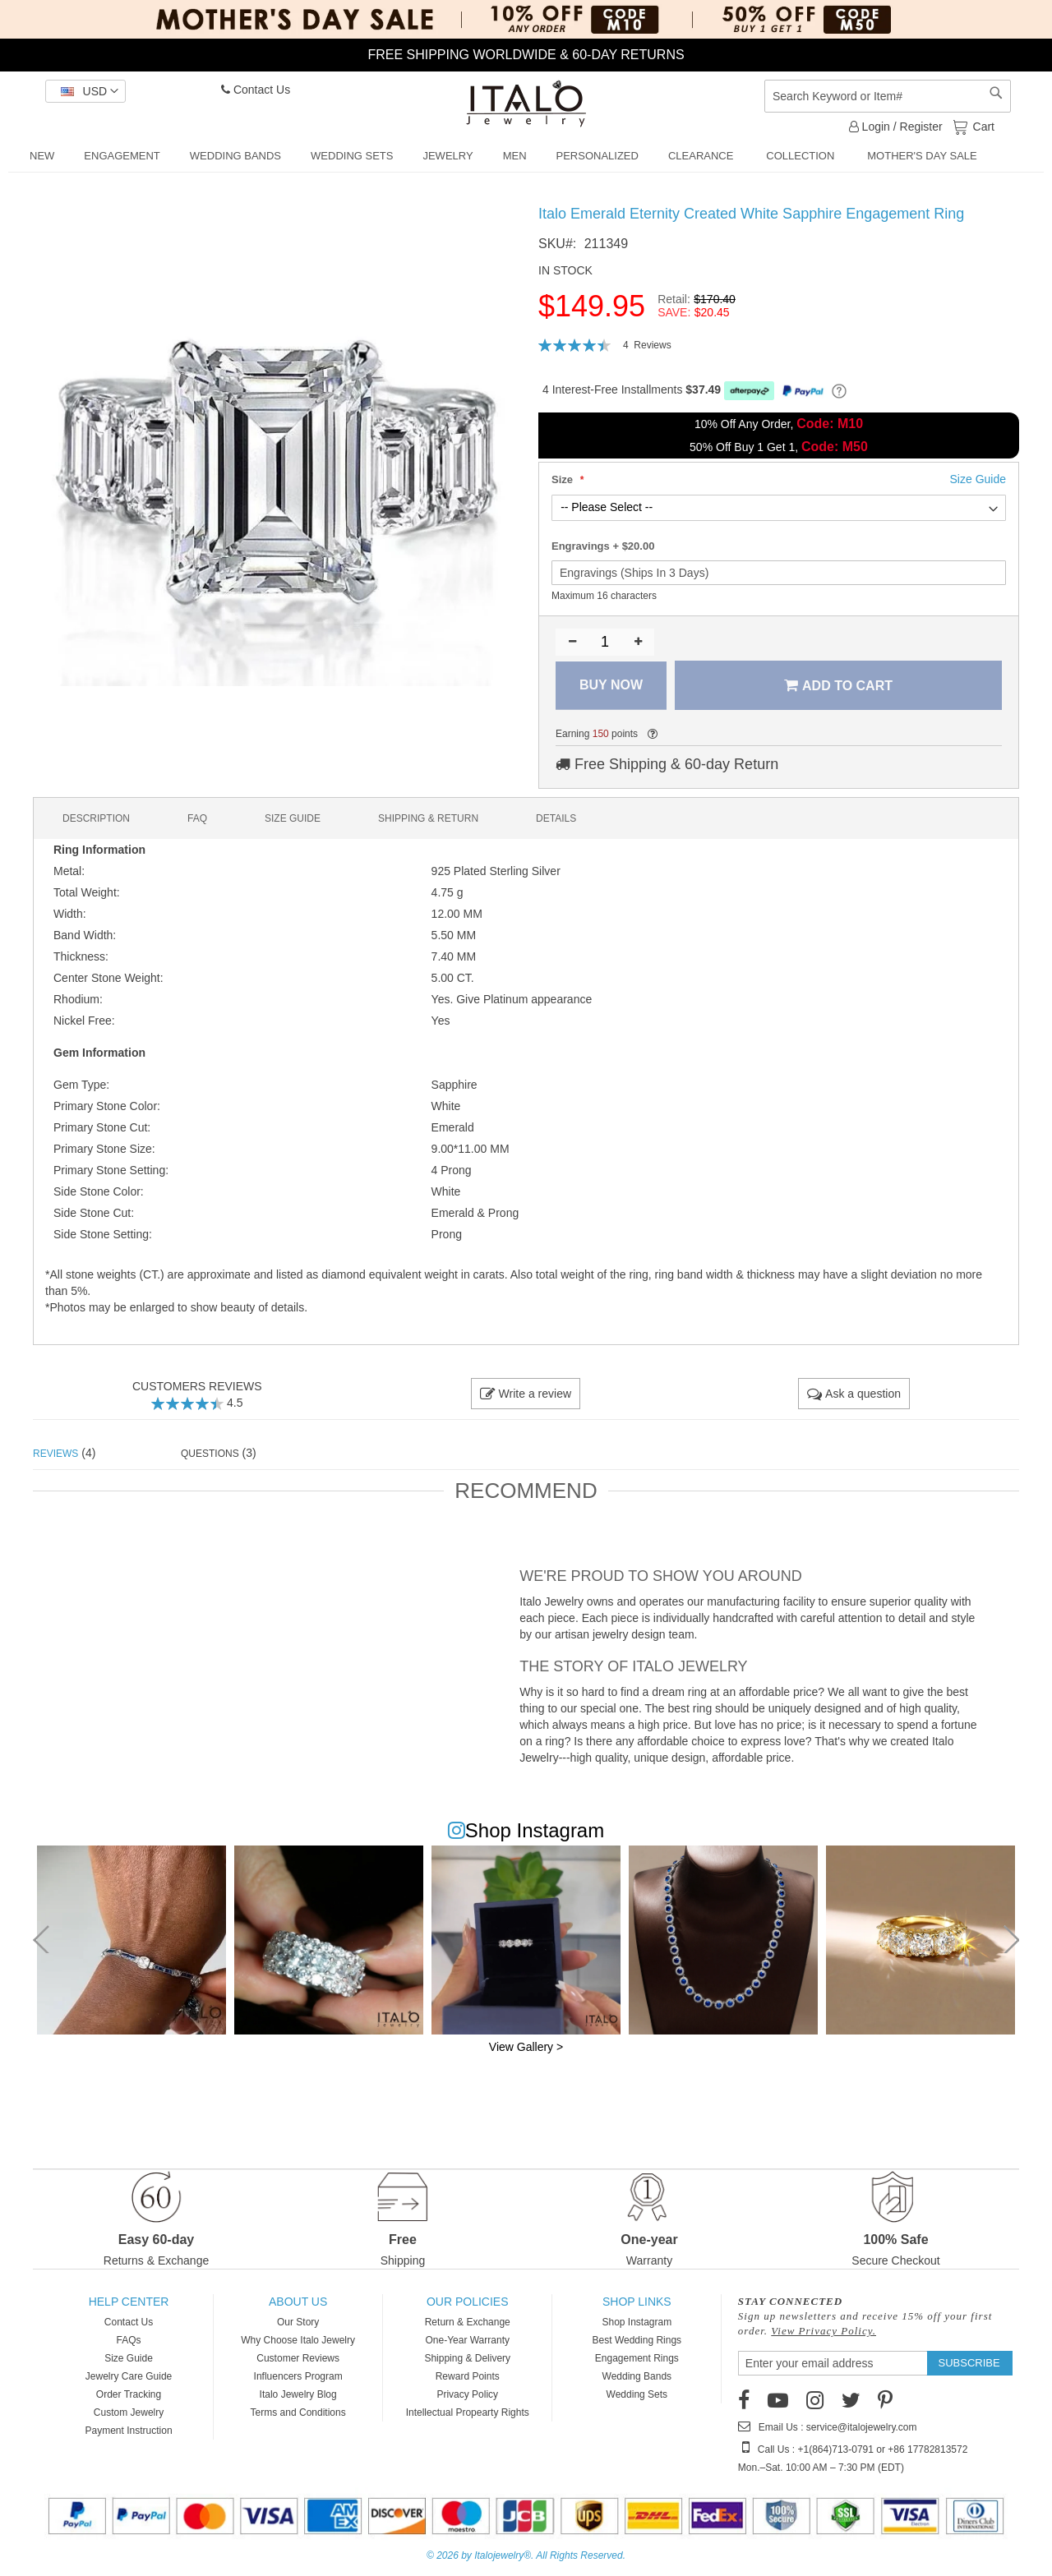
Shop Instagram (636, 2322)
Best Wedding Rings (637, 2340)
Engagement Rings (637, 2358)
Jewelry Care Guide (128, 2376)
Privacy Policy (467, 2394)
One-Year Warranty (467, 2340)
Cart (982, 125)
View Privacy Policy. (823, 2331)
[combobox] (887, 96)
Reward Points (468, 2376)
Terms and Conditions (298, 2412)
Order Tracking (128, 2394)
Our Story (298, 2322)
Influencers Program (298, 2376)
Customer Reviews (297, 2358)
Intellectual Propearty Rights (467, 2412)
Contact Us (255, 89)
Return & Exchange (467, 2322)
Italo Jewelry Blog (298, 2394)
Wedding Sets (637, 2394)
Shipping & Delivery (467, 2358)
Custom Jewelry (129, 2412)
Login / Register (896, 126)
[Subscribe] (969, 2363)
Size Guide (128, 2358)
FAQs (129, 2340)
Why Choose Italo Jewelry (298, 2340)
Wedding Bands (637, 2376)
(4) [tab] (64, 1452)
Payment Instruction (129, 2430)
